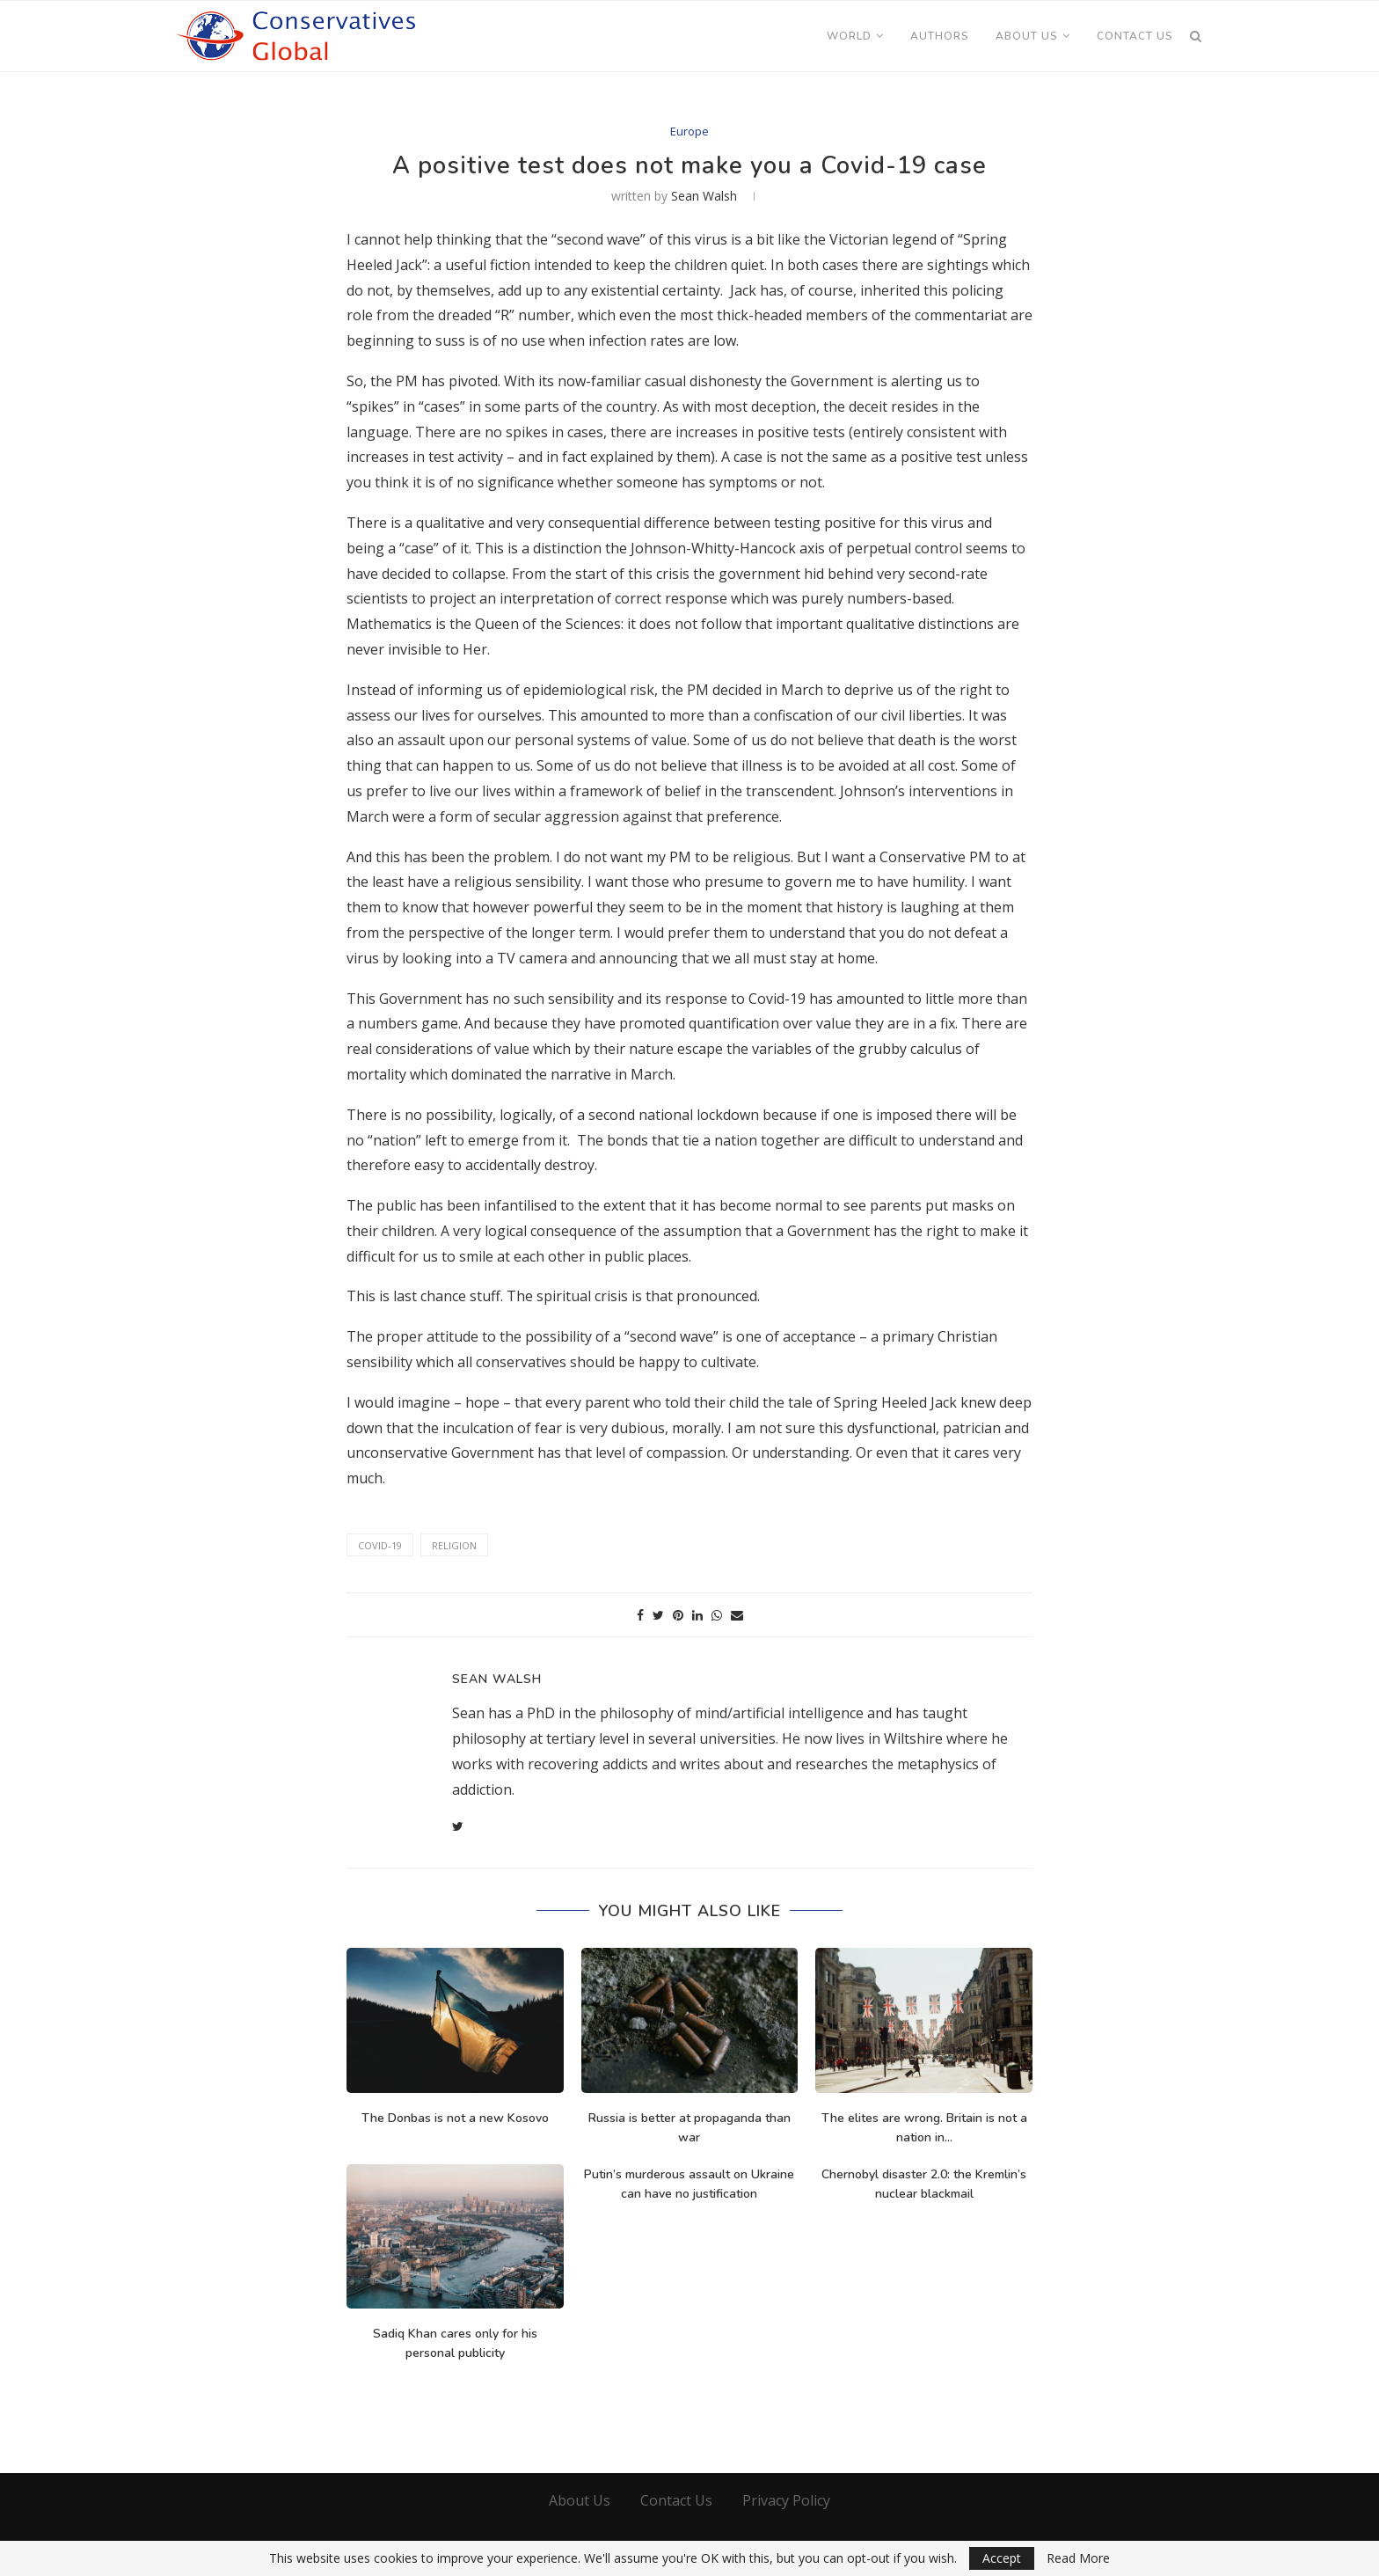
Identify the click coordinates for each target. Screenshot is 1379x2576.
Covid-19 (380, 1545)
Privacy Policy (786, 2500)
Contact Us (1135, 36)
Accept (1001, 2558)
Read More (1078, 2558)
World (849, 36)
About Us (1027, 36)
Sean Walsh (704, 195)
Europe (689, 132)
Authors (939, 36)
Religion (454, 1545)
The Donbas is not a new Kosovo (455, 2118)
